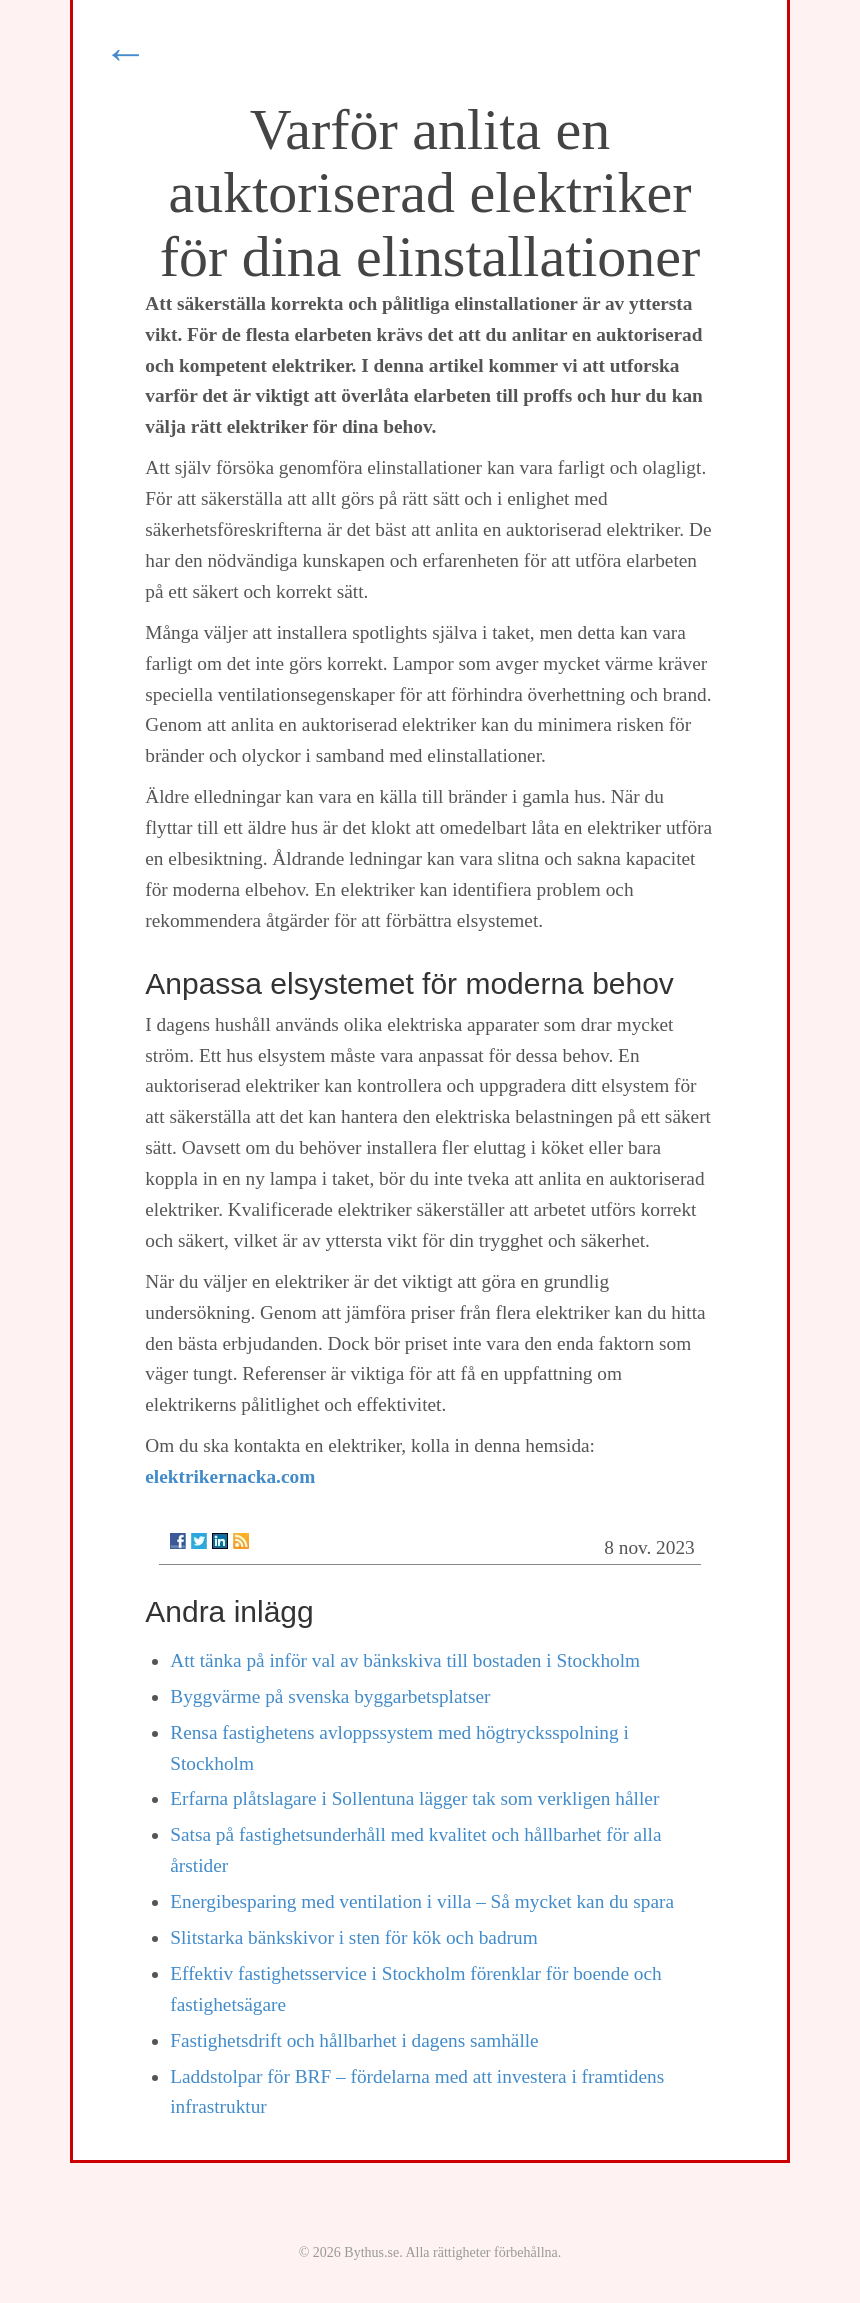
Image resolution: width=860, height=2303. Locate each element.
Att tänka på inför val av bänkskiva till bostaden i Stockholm (405, 1660)
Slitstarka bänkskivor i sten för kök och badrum (353, 1937)
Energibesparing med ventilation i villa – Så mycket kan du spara (422, 1901)
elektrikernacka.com (230, 1476)
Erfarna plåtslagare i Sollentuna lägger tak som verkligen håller (414, 1798)
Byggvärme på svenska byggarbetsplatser (330, 1696)
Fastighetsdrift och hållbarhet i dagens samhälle (354, 2040)
